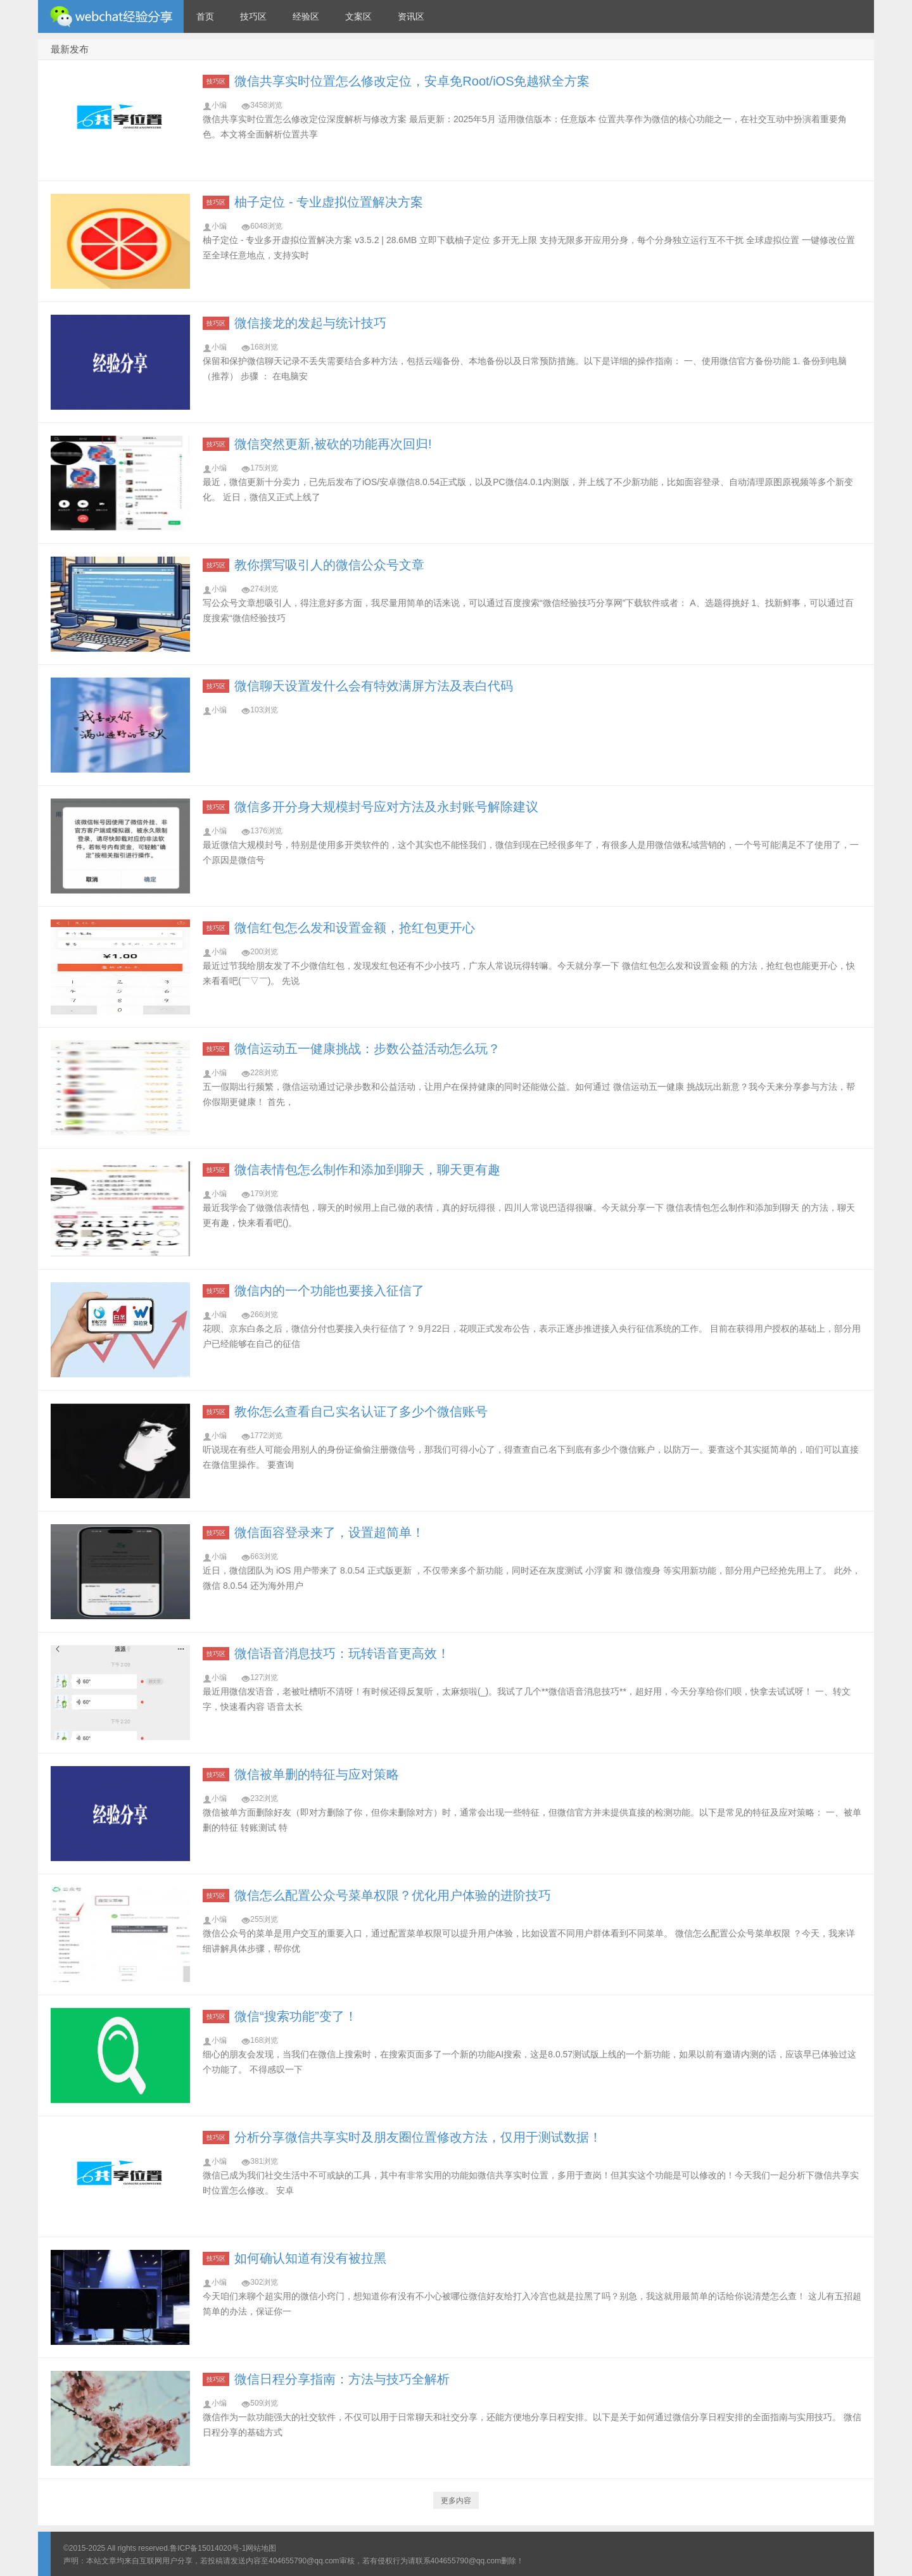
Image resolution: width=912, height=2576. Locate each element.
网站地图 (261, 2548)
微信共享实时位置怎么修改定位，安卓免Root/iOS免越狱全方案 (412, 81)
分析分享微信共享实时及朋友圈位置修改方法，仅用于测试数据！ (418, 2137)
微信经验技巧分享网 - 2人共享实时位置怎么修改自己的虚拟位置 (111, 16)
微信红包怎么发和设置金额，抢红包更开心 (354, 928)
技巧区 (253, 16)
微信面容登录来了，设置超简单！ (329, 1532)
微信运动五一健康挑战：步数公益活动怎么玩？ (367, 1049)
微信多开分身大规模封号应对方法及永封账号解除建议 (386, 807)
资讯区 (411, 16)
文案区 (358, 16)
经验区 (306, 16)
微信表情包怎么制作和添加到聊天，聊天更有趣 (367, 1170)
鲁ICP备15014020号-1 (208, 2548)
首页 (205, 16)
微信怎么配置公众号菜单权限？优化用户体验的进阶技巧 (392, 1895)
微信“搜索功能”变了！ (295, 2016)
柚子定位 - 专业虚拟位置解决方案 (328, 202)
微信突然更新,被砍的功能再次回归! (332, 444)
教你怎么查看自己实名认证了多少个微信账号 (361, 1411)
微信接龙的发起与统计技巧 (310, 323)
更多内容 (456, 2500)
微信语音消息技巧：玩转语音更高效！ (342, 1653)
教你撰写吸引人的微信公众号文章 (329, 565)
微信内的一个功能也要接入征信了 (329, 1290)
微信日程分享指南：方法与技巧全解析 (342, 2379)
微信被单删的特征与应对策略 (316, 1774)
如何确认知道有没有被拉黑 (310, 2258)
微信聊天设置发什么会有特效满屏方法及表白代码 (373, 686)
